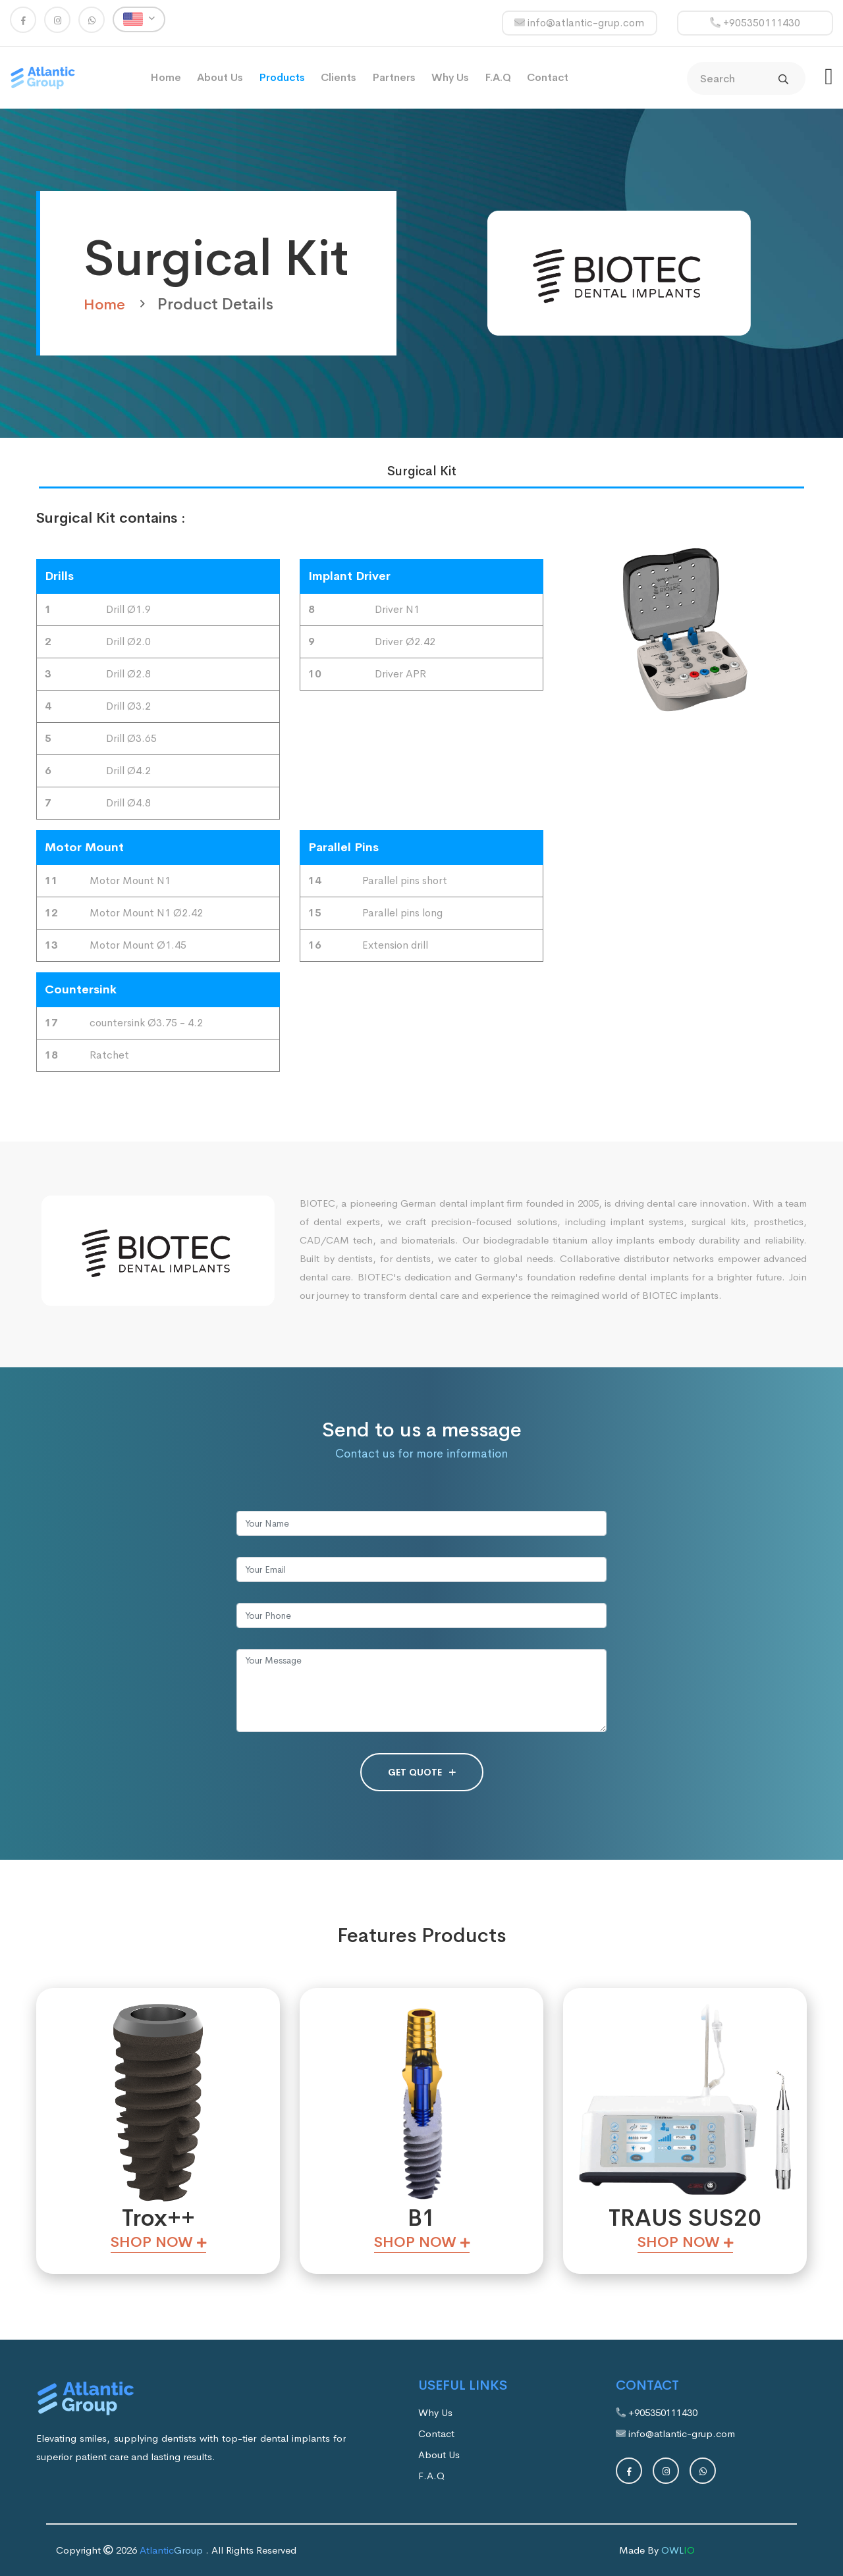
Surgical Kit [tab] (421, 471)
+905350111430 (755, 23)
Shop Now (158, 2242)
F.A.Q (498, 77)
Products (282, 77)
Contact (547, 77)
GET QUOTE (422, 1772)
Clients (338, 77)
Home (165, 77)
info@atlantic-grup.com (579, 23)
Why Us (450, 77)
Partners (394, 77)
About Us (220, 77)
